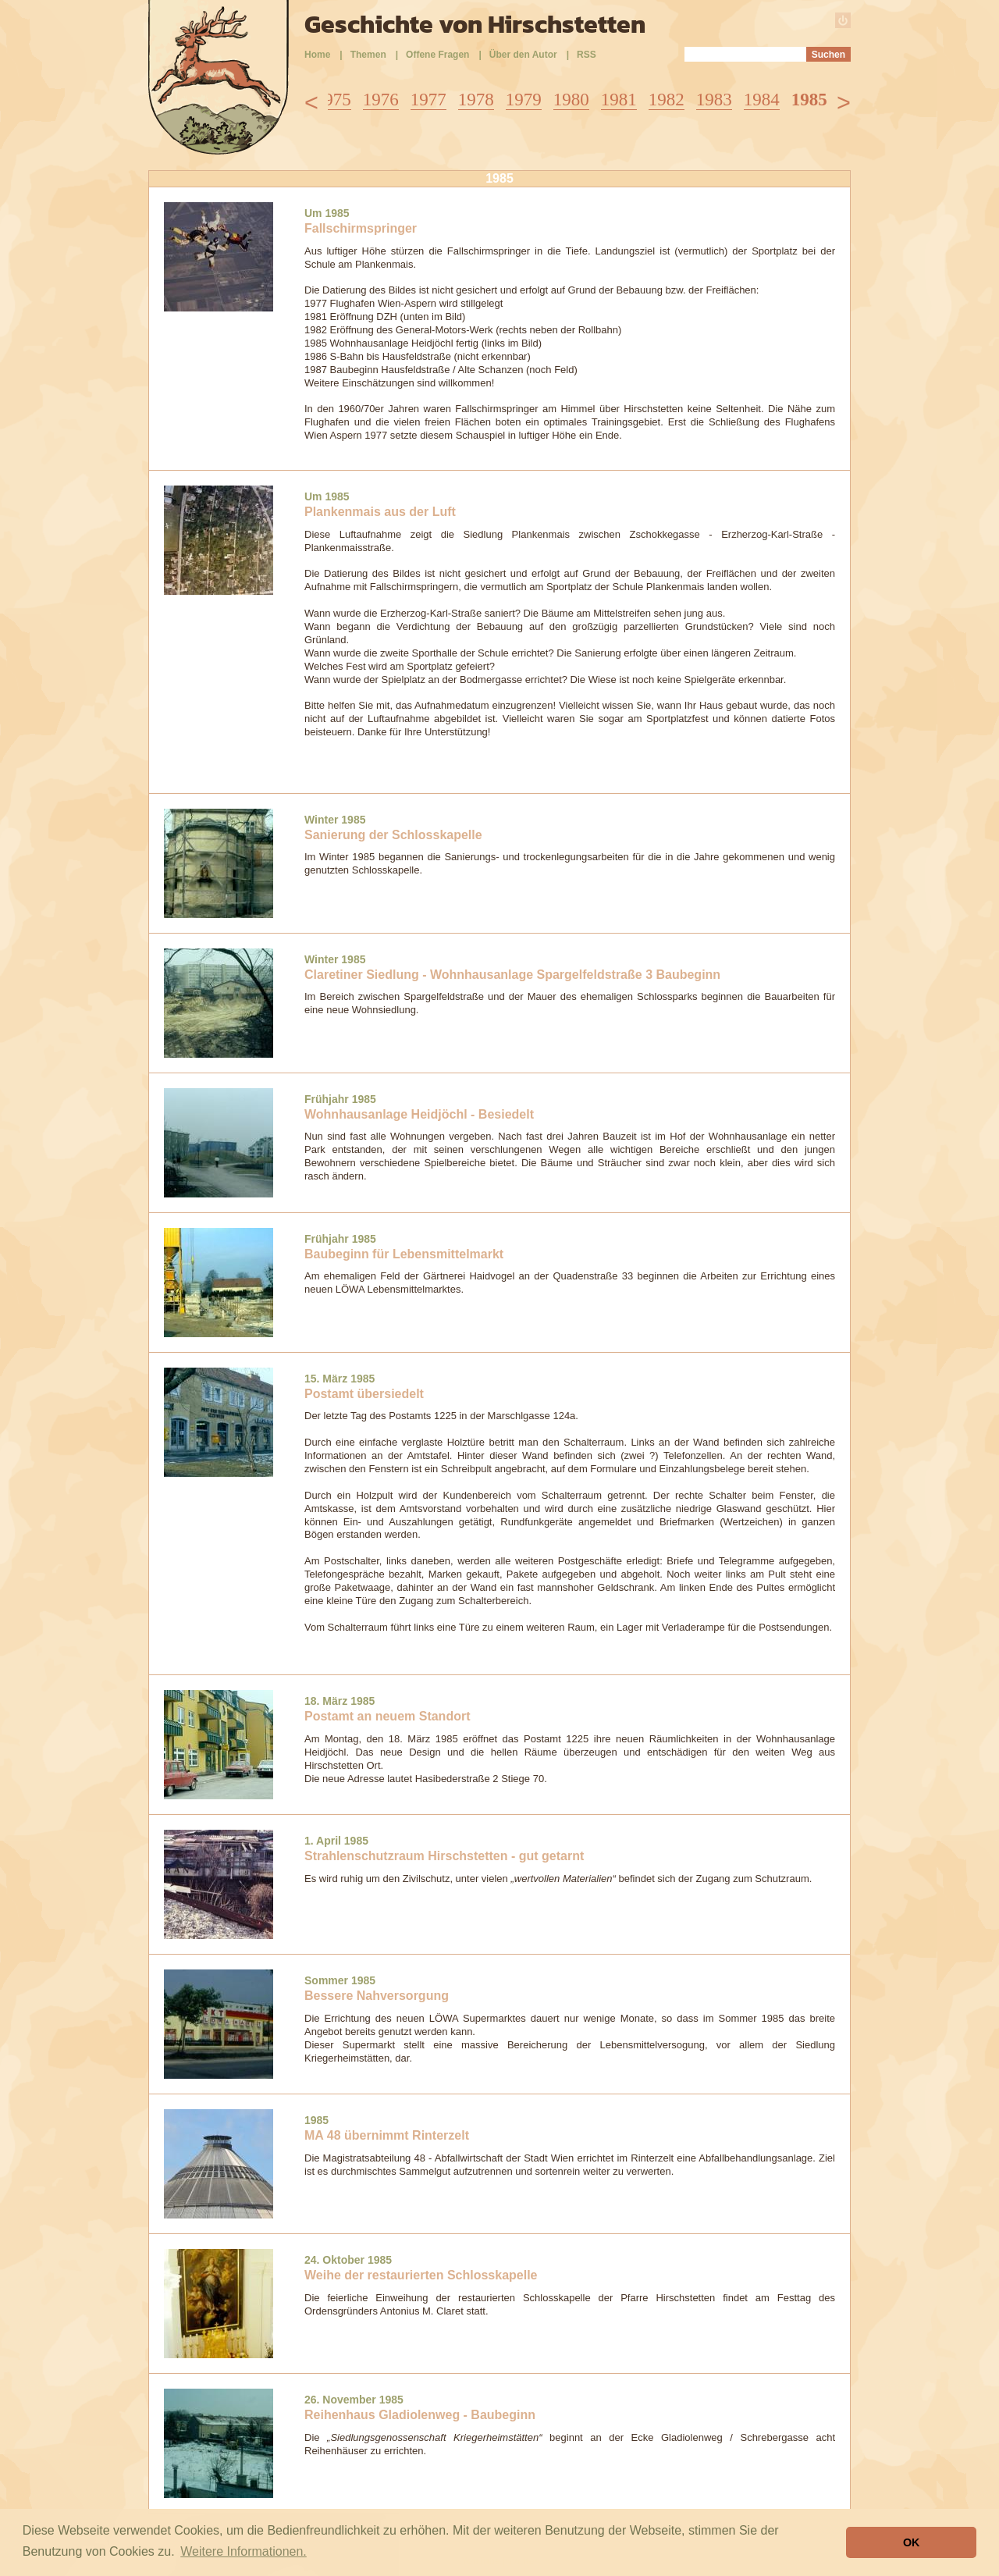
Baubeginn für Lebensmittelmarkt (403, 1254)
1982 (666, 99)
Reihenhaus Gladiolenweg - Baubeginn (419, 2414)
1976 (381, 99)
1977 (428, 99)
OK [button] (911, 2542)
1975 (333, 99)
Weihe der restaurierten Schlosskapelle (421, 2275)
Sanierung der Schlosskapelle (393, 834)
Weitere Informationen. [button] (243, 2551)
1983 (714, 99)
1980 (571, 99)
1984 (762, 99)
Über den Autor (523, 54)
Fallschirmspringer (360, 228)
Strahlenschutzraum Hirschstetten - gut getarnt (444, 1856)
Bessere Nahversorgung (376, 1995)
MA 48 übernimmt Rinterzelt (386, 2135)
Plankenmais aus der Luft (380, 511)
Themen (368, 54)
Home (317, 54)
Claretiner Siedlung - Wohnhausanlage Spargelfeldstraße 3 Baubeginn (512, 974)
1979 (524, 99)
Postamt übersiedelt (364, 1393)
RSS (586, 54)
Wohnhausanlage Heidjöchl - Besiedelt (419, 1114)
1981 (619, 99)
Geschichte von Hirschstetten (474, 24)
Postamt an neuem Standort (387, 1716)
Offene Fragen (437, 54)
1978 (476, 99)
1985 (809, 99)
